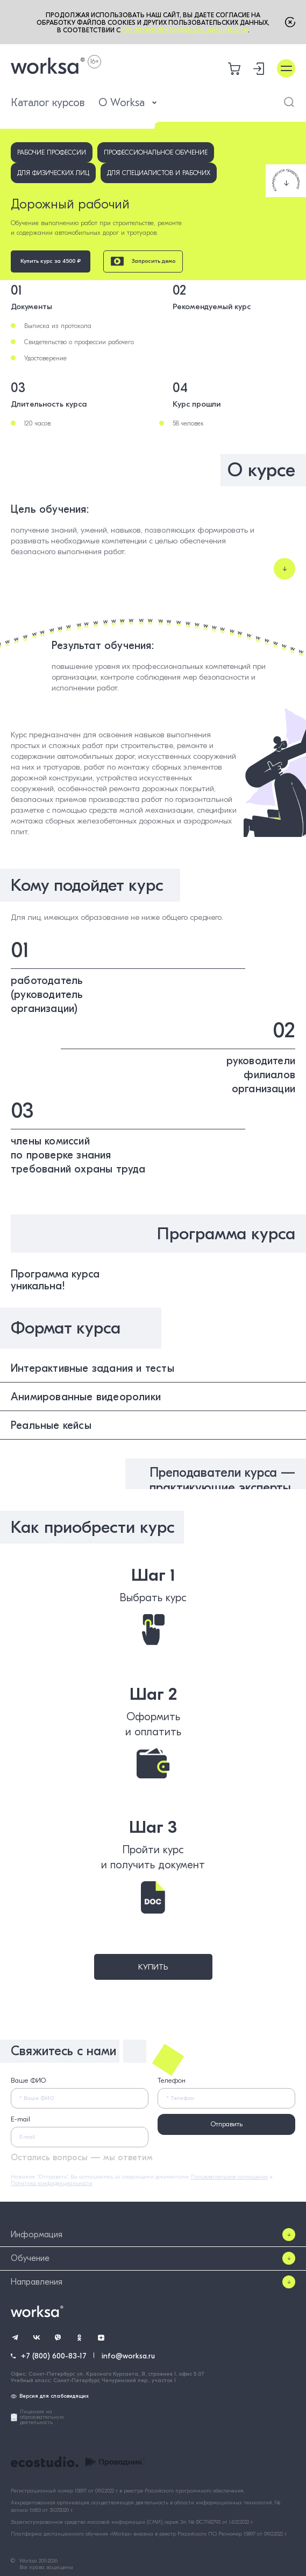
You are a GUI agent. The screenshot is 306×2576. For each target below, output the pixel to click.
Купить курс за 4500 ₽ (50, 260)
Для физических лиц (53, 173)
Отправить (227, 2124)
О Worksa (127, 102)
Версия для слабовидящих (50, 2396)
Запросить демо (143, 261)
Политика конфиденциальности (51, 2183)
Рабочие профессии (51, 152)
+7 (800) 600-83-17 (54, 2356)
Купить (153, 1967)
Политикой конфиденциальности (185, 30)
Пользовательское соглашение (229, 2177)
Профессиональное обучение (156, 152)
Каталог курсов (47, 102)
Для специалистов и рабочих (158, 173)
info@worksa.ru (128, 2356)
